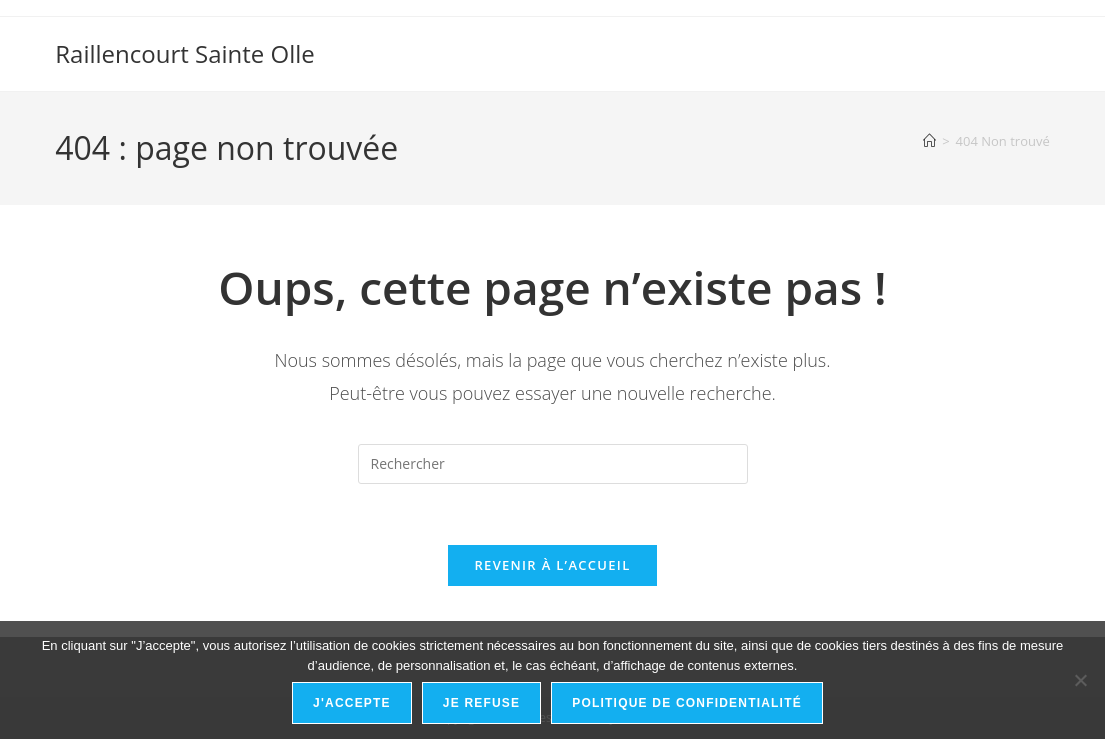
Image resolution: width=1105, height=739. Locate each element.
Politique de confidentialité (687, 703)
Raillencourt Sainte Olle (185, 53)
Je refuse (482, 703)
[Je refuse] (1080, 680)
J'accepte (352, 703)
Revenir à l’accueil (552, 565)
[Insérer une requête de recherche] (553, 464)
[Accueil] (929, 141)
